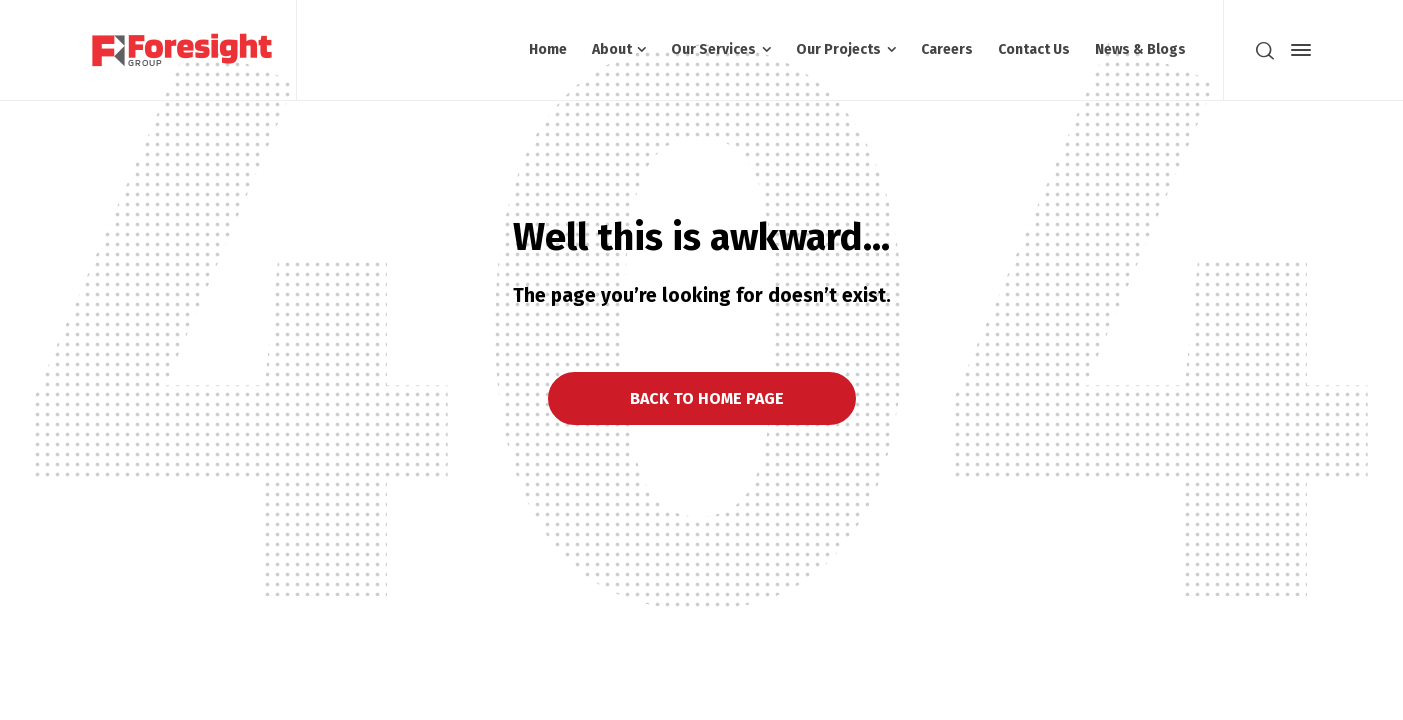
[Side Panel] (1297, 50)
